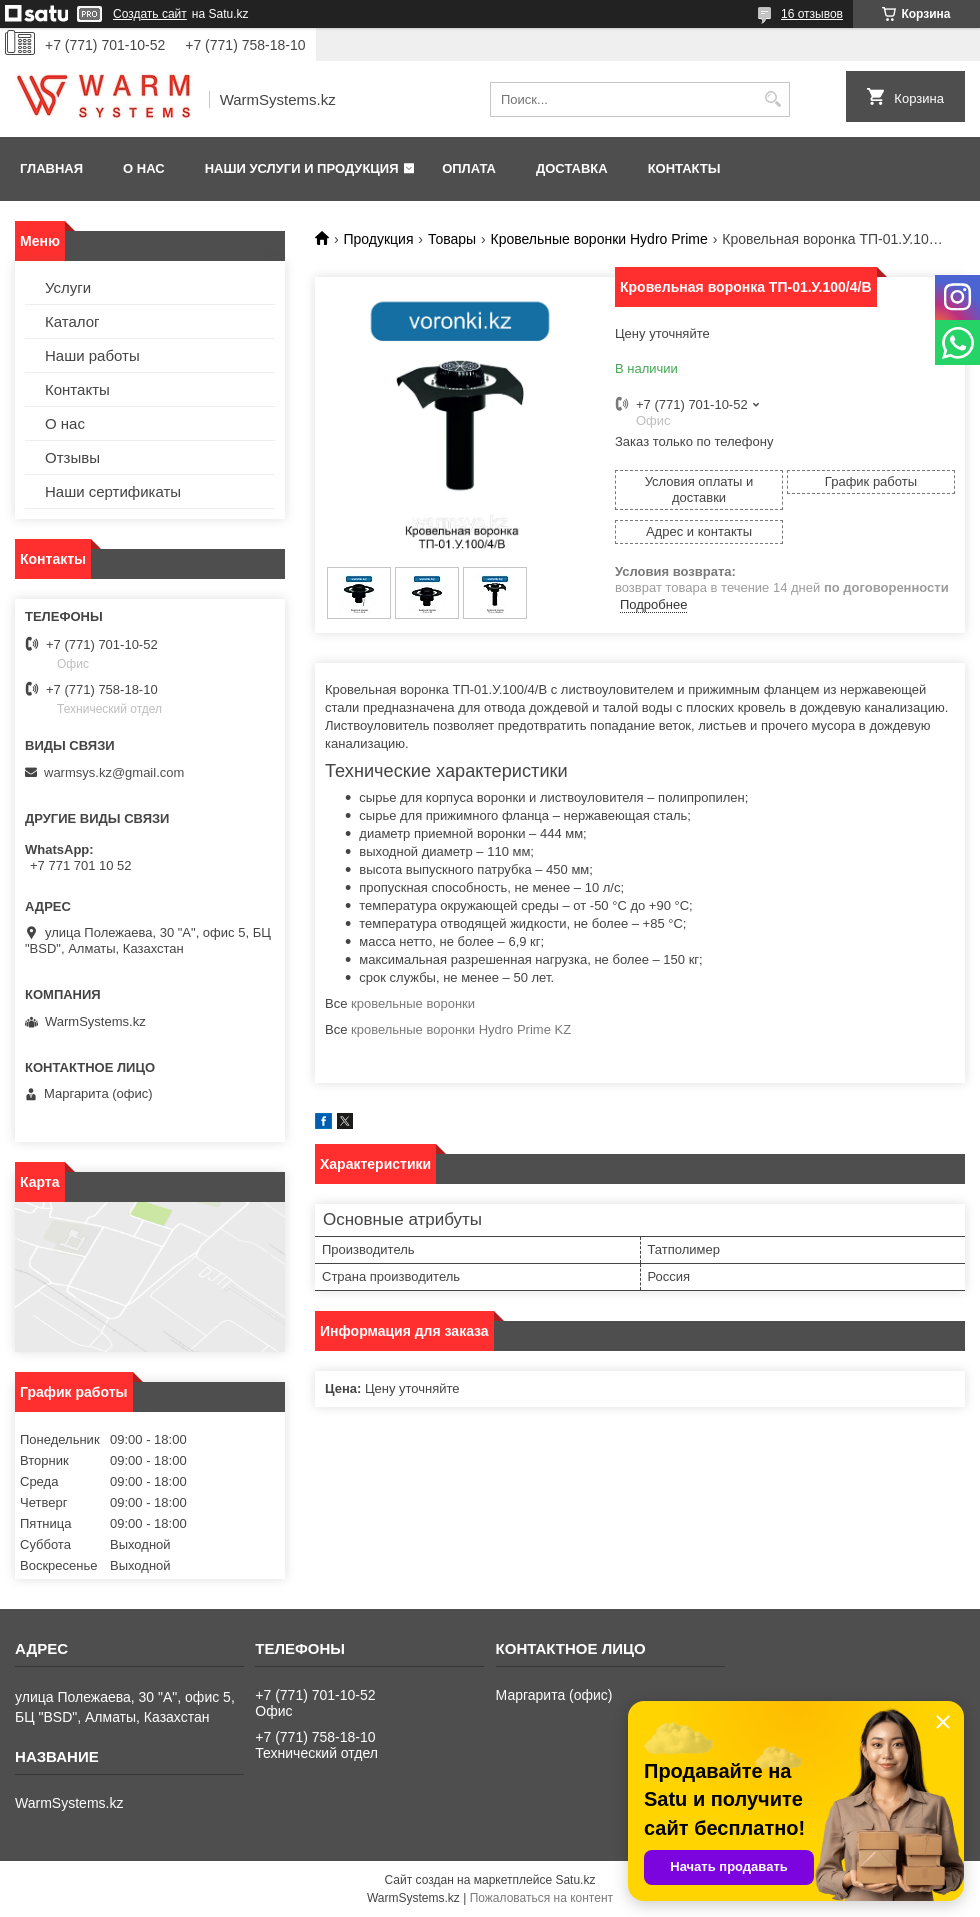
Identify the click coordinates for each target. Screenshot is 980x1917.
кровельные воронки (413, 1003)
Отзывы (72, 457)
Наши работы (92, 355)
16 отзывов (812, 14)
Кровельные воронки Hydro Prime (599, 239)
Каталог (72, 321)
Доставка (572, 168)
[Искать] (772, 99)
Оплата (469, 168)
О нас (144, 168)
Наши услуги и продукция (302, 168)
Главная (51, 168)
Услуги (68, 287)
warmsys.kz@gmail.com (114, 772)
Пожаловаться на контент (541, 1898)
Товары (452, 239)
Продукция (378, 239)
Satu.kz (575, 1880)
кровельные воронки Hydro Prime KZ (461, 1029)
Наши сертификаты (113, 491)
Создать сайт (150, 14)
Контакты (684, 168)
